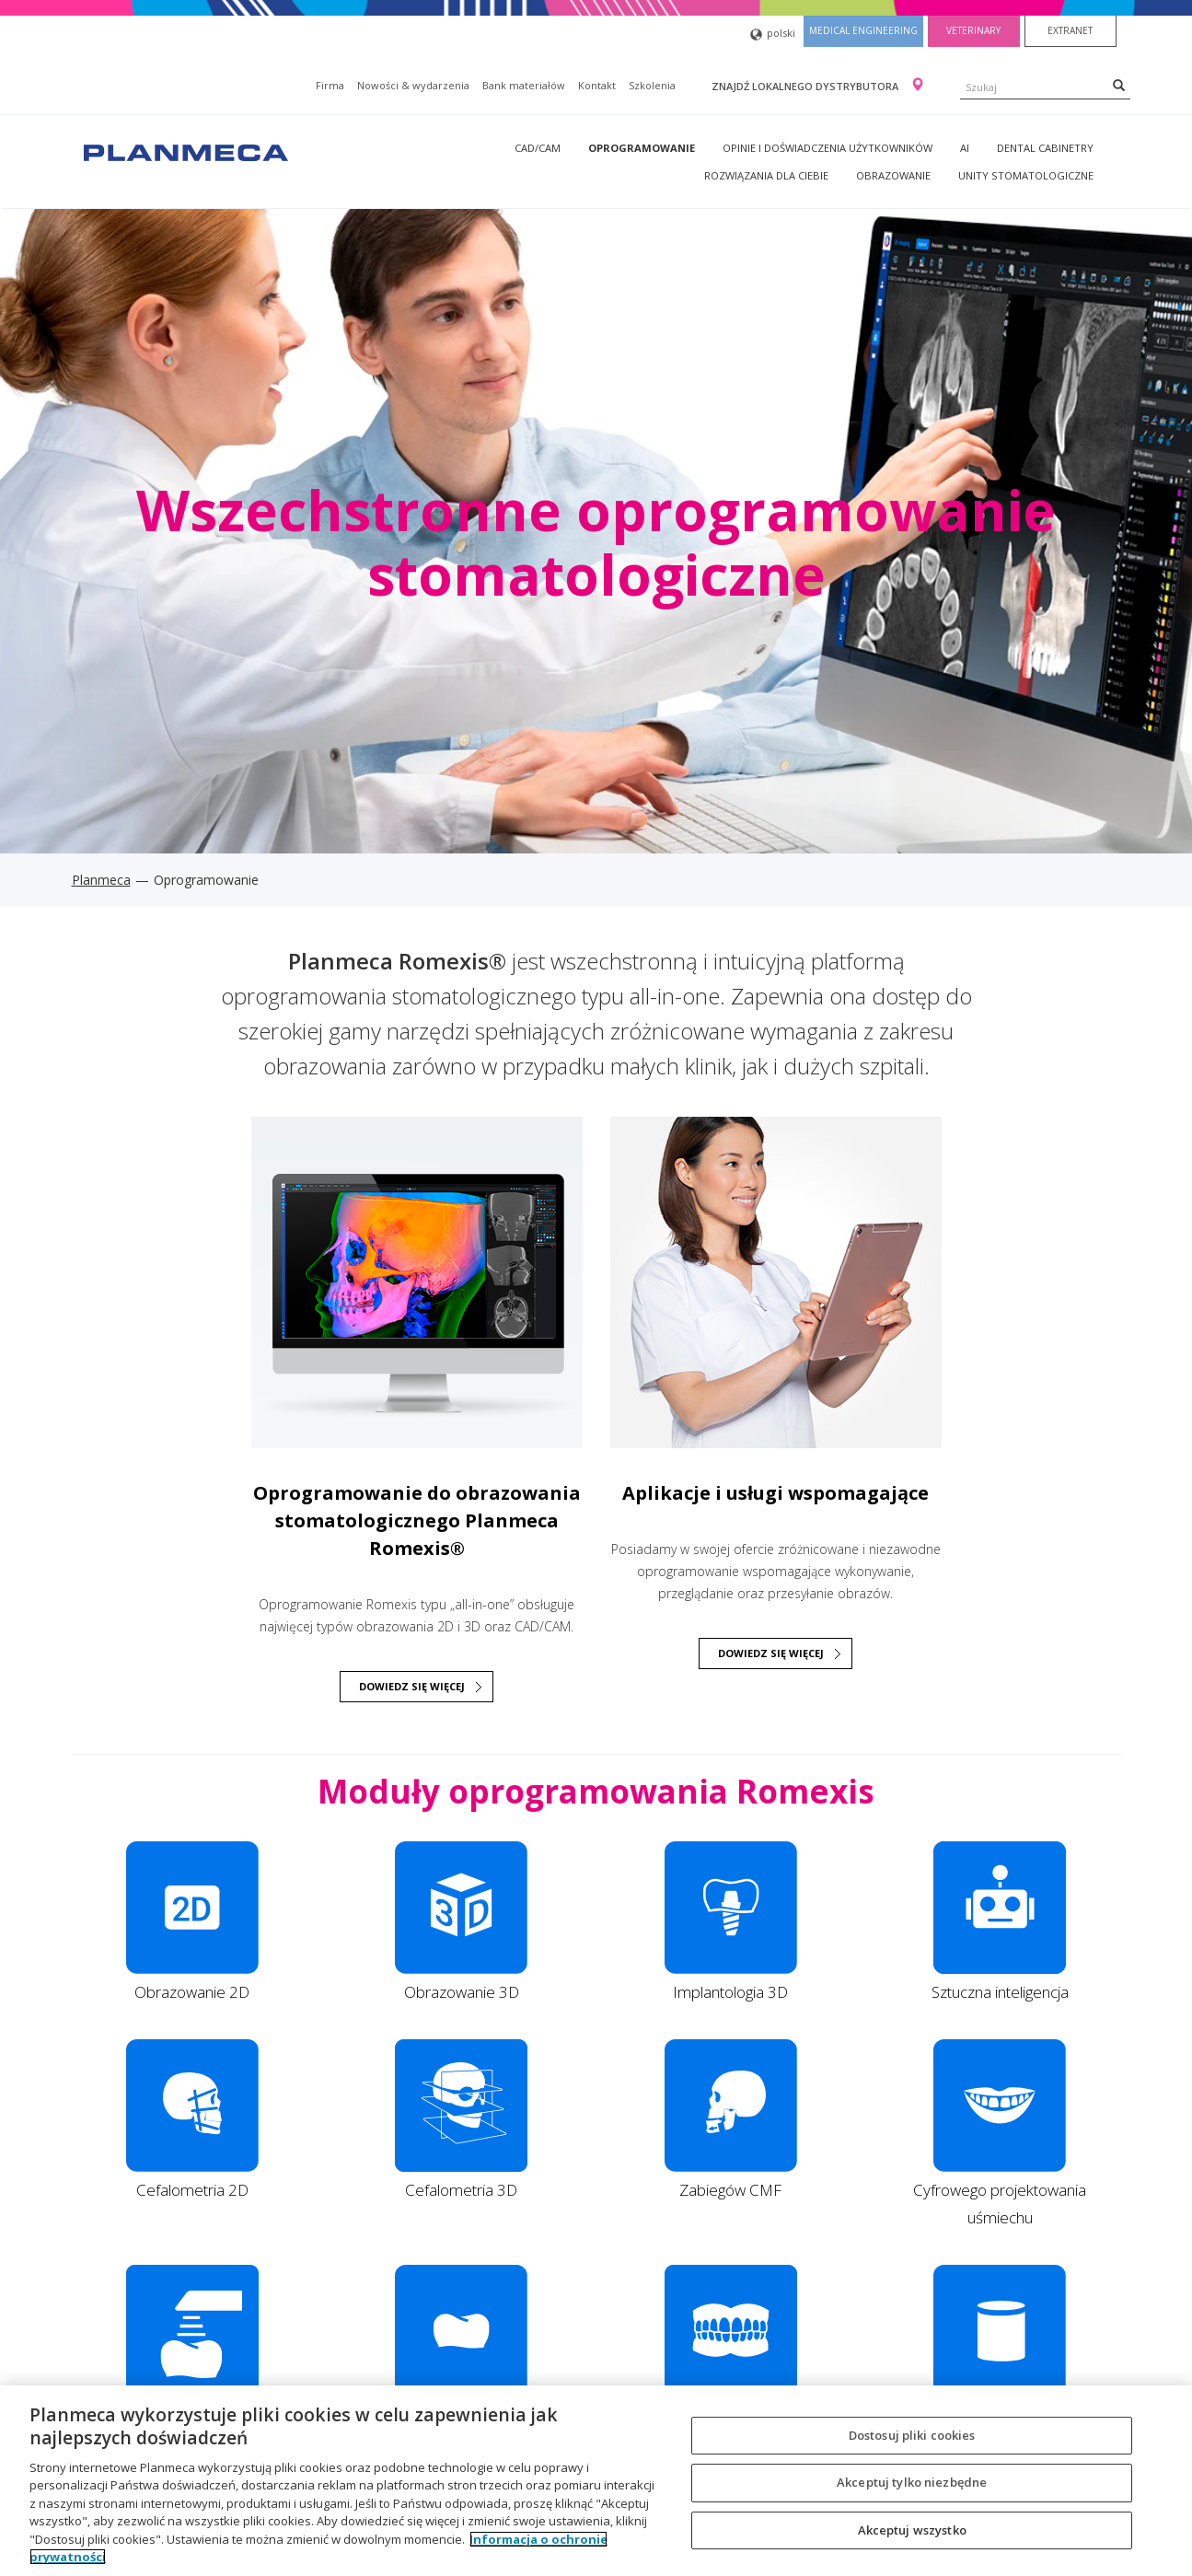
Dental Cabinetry (1045, 148)
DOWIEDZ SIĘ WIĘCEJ (412, 1686)
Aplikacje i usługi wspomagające (775, 1492)
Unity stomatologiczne (1026, 175)
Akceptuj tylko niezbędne (912, 2482)
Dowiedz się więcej (771, 1653)
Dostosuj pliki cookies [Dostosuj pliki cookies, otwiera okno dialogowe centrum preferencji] (912, 2435)
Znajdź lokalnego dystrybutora (806, 86)
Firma (330, 85)
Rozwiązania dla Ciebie (766, 175)
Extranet (1070, 30)
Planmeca (101, 879)
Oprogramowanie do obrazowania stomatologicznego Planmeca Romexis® (417, 1520)
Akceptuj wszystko (912, 2530)
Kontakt (597, 85)
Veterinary (973, 30)
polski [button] (772, 34)
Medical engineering (863, 30)
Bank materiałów (523, 85)
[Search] (1118, 85)
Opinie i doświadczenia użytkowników (827, 148)
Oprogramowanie (641, 148)
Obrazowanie (893, 175)
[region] (596, 2480)
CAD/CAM (538, 148)
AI (964, 148)
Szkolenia (652, 85)
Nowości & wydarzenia (413, 85)
